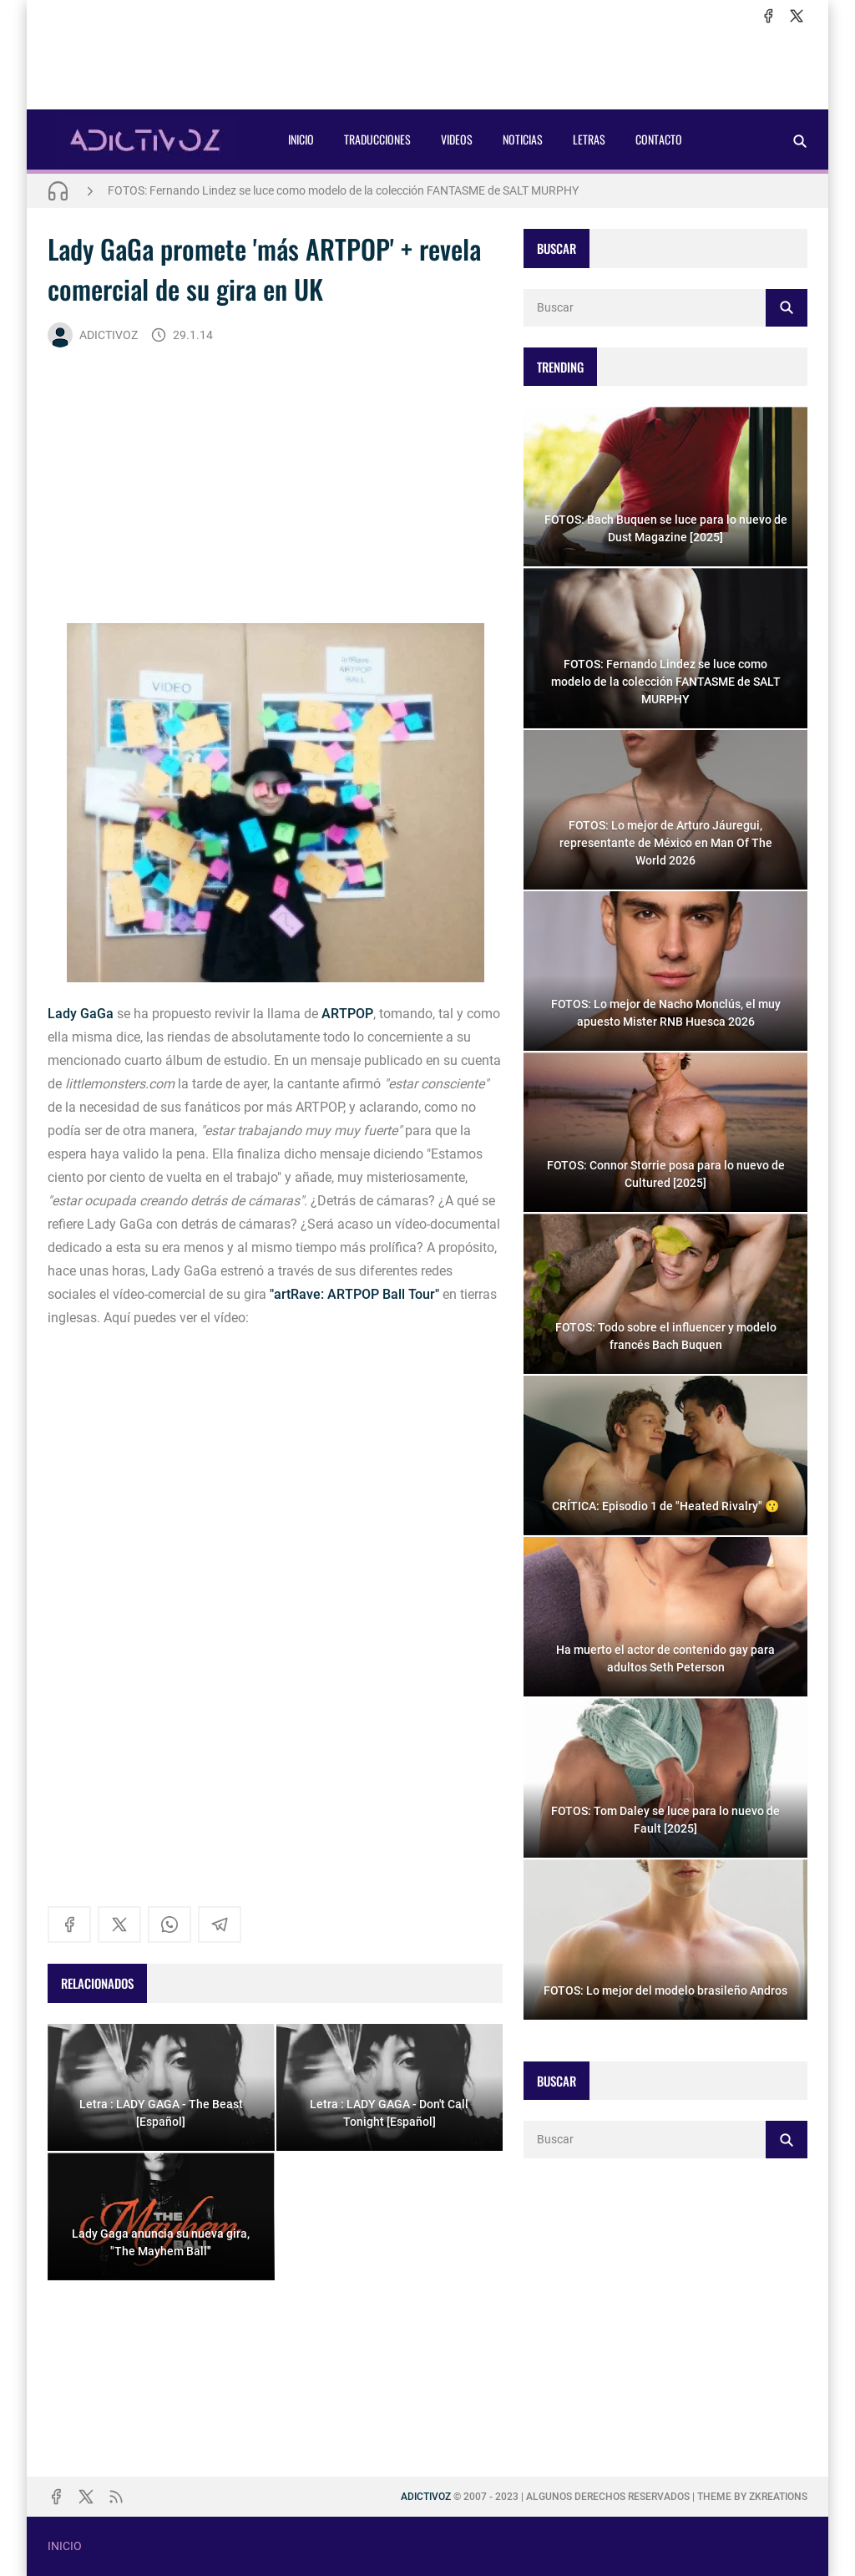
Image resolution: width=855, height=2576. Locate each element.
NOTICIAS (523, 139)
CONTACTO (658, 139)
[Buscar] (799, 141)
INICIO (301, 139)
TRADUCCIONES (377, 139)
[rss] (116, 2496)
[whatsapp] (169, 1924)
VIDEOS (457, 139)
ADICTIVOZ (93, 334)
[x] (796, 15)
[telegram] (219, 1924)
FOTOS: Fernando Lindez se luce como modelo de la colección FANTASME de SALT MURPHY (343, 190)
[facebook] (768, 15)
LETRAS (589, 139)
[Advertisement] (427, 67)
